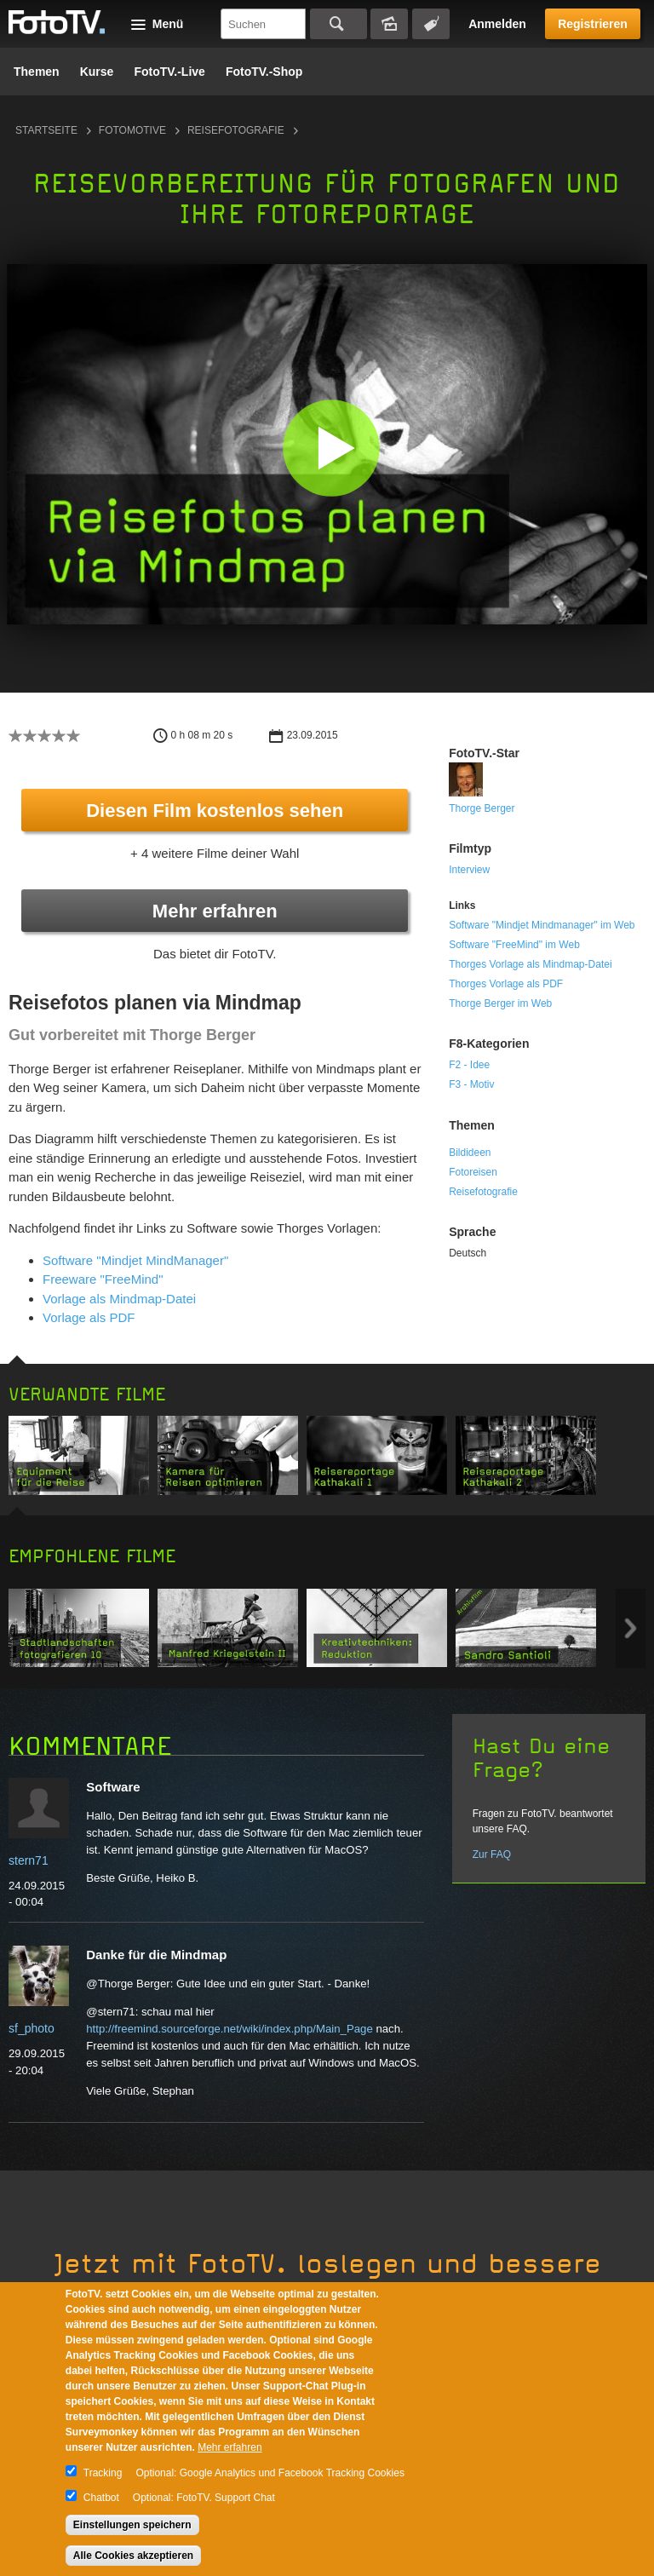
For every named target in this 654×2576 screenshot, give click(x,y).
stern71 (29, 1860)
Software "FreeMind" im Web (514, 945)
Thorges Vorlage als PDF (506, 984)
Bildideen (469, 1153)
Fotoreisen (473, 1172)
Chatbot (101, 2498)
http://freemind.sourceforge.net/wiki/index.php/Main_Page (229, 2028)
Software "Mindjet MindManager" (135, 1260)
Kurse (97, 71)
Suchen (338, 24)
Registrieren (593, 24)
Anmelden (497, 24)
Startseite (46, 130)
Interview (469, 870)
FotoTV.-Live (169, 71)
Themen (37, 71)
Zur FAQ (492, 1854)
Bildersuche (389, 24)
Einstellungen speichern (132, 2525)
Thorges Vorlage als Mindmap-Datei (530, 964)
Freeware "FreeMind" (103, 1279)
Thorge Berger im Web (500, 1003)
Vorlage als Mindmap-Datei (119, 1298)
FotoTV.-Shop (264, 71)
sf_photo (31, 2028)
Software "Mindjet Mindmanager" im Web (541, 925)
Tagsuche (431, 24)
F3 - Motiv (471, 1084)
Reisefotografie (235, 130)
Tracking (103, 2473)
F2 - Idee (469, 1065)
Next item (630, 1628)
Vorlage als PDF (89, 1317)
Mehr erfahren (215, 911)
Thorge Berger (481, 808)
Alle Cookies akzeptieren (133, 2556)
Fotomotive (132, 130)
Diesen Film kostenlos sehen (214, 810)
